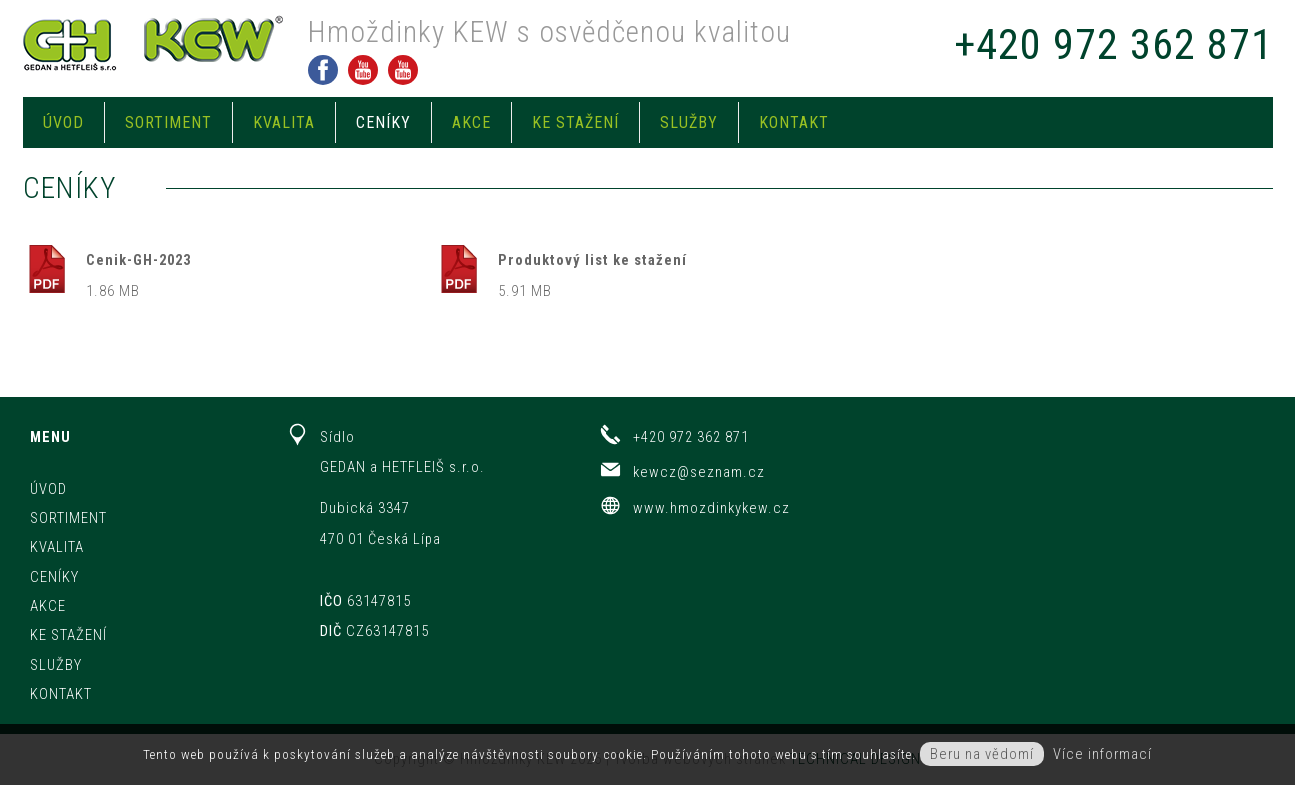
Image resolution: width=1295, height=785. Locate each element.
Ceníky (383, 122)
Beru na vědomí (982, 754)
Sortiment (168, 122)
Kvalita (284, 122)
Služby (689, 122)
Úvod (63, 122)
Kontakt (794, 122)
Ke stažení (575, 122)
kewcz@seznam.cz (699, 472)
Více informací (1102, 754)
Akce (471, 122)
